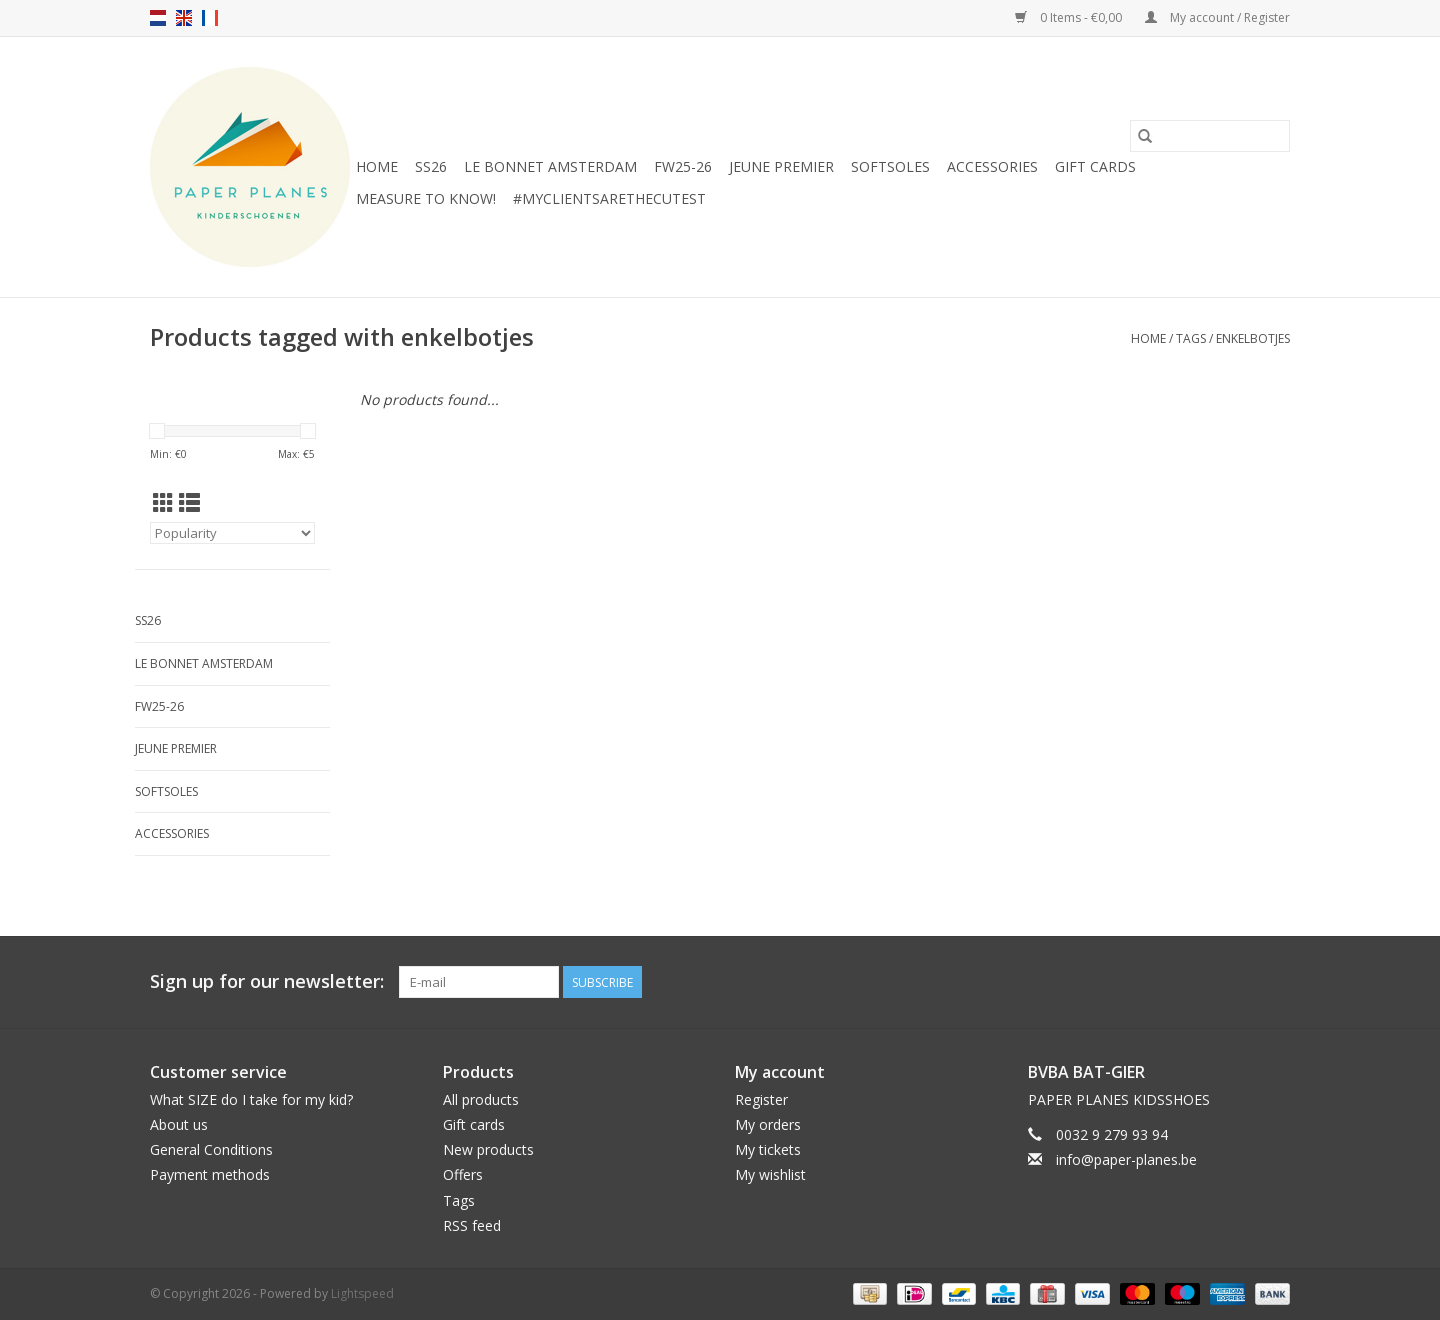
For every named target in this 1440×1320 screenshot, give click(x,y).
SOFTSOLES (890, 166)
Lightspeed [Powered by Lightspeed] (362, 1293)
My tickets (768, 1149)
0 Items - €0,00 (1070, 17)
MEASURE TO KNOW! (426, 198)
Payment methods (210, 1174)
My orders (768, 1124)
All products (481, 1099)
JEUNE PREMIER (781, 166)
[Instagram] (1274, 982)
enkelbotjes (1253, 338)
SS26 (431, 166)
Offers (463, 1174)
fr (210, 18)
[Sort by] (232, 533)
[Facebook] (1238, 982)
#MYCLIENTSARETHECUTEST (609, 198)
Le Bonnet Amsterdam (550, 166)
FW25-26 (683, 166)
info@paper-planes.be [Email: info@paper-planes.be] (1126, 1159)
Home (377, 166)
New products (488, 1149)
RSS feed (472, 1225)
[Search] (1210, 136)
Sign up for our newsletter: (267, 981)
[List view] (189, 503)
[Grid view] (163, 503)
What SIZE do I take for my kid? (251, 1099)
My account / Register (1217, 17)
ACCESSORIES (992, 166)
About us (179, 1124)
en (184, 18)
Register (761, 1099)
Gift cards (1095, 166)
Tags (1191, 338)
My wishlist (770, 1174)
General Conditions (211, 1149)
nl (158, 18)
